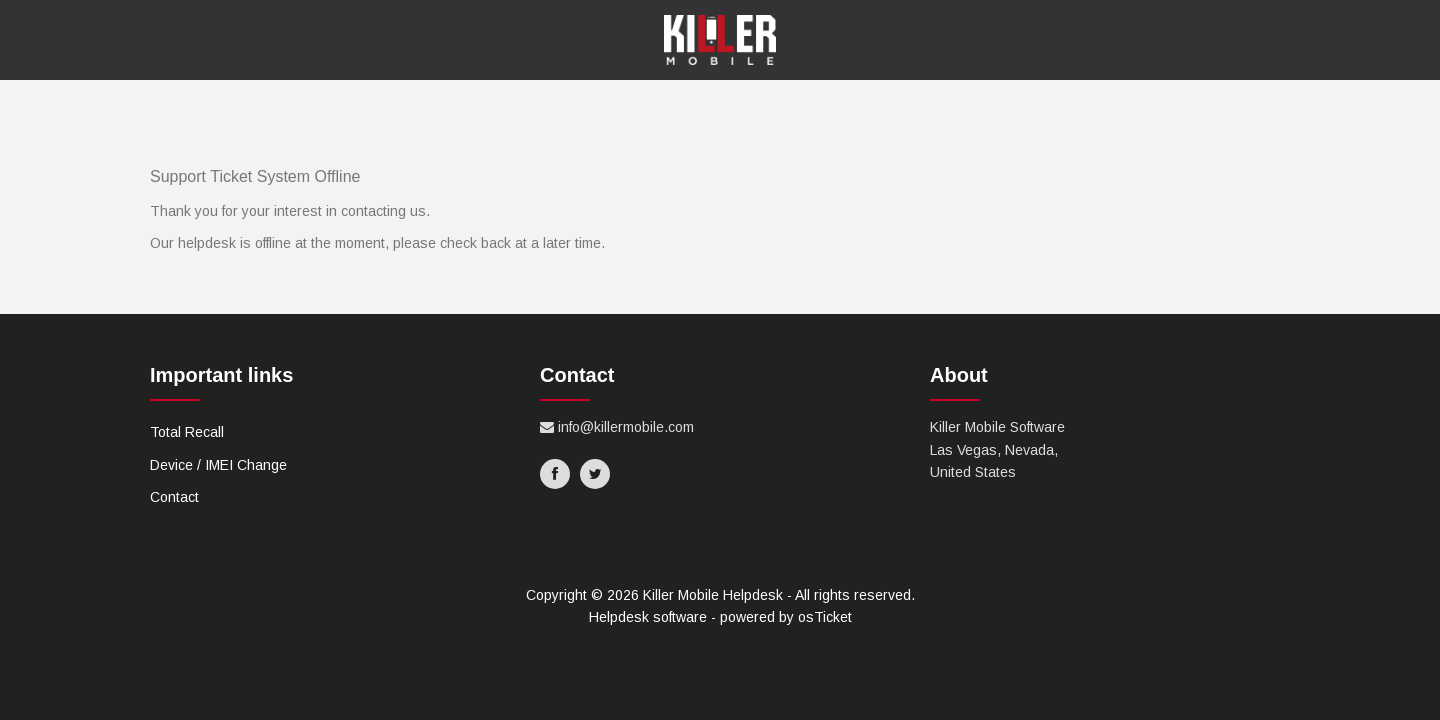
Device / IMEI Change (218, 465)
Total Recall (187, 432)
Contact (174, 497)
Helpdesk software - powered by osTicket (720, 617)
